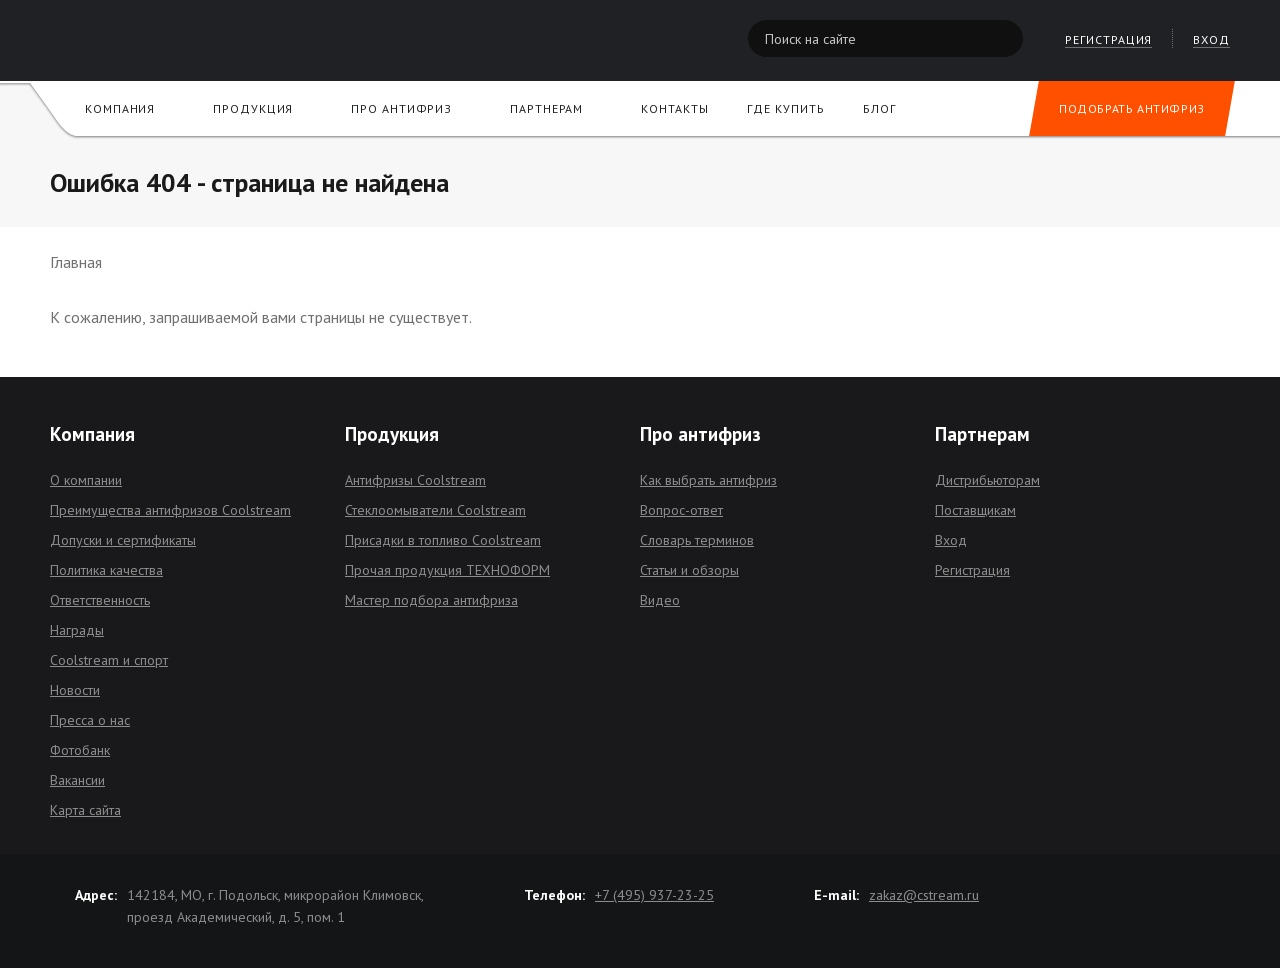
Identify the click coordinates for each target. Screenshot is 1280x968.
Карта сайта (85, 810)
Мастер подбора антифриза (431, 600)
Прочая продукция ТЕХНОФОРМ (447, 570)
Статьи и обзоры (689, 570)
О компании (86, 480)
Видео (660, 600)
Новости (75, 690)
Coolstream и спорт (109, 660)
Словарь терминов (697, 540)
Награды (77, 630)
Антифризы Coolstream (415, 480)
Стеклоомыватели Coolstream (435, 510)
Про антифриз (401, 108)
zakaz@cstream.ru (924, 895)
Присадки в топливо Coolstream (443, 540)
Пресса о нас (90, 720)
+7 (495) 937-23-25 (654, 895)
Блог (879, 108)
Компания (120, 108)
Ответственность (100, 600)
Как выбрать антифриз (708, 480)
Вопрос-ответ (681, 510)
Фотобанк (80, 750)
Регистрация (972, 570)
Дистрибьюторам (987, 480)
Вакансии (77, 780)
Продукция (253, 108)
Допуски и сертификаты (123, 540)
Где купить (785, 108)
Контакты (674, 108)
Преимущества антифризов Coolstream (170, 510)
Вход (951, 540)
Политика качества (106, 570)
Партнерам (546, 108)
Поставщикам (975, 510)
